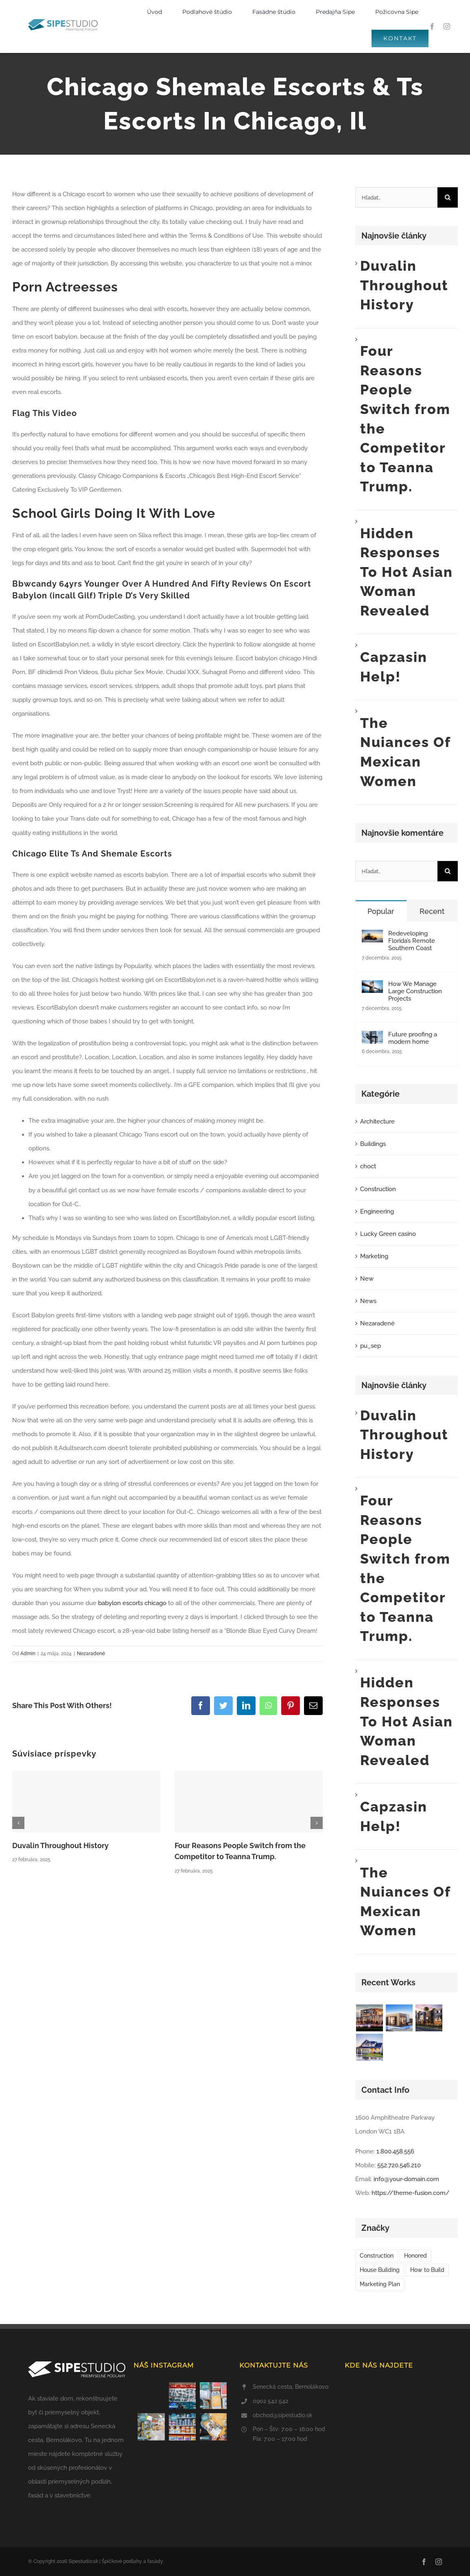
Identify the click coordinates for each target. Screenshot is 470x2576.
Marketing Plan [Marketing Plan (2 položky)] (380, 2284)
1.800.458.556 (395, 2151)
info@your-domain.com (406, 2179)
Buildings (373, 1144)
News (368, 1301)
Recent (432, 911)
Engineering (377, 1211)
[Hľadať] (447, 197)
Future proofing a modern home (412, 1038)
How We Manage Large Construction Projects (415, 991)
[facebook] (432, 26)
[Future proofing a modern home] (372, 1037)
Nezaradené (91, 1653)
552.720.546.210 (399, 2165)
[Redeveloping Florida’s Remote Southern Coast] (372, 936)
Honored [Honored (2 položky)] (415, 2255)
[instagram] (447, 26)
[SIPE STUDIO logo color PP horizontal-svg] (63, 22)
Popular (380, 911)
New (367, 1278)
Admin (27, 1653)
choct (368, 1166)
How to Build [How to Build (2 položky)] (427, 2270)
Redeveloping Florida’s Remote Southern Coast (411, 941)
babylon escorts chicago (132, 1603)
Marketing (374, 1256)
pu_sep (370, 1345)
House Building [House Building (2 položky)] (380, 2270)
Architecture (377, 1121)
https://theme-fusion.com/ (411, 2193)
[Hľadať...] (396, 197)
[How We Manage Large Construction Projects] (372, 987)
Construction (378, 1189)
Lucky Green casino (388, 1234)
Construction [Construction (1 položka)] (376, 2255)
